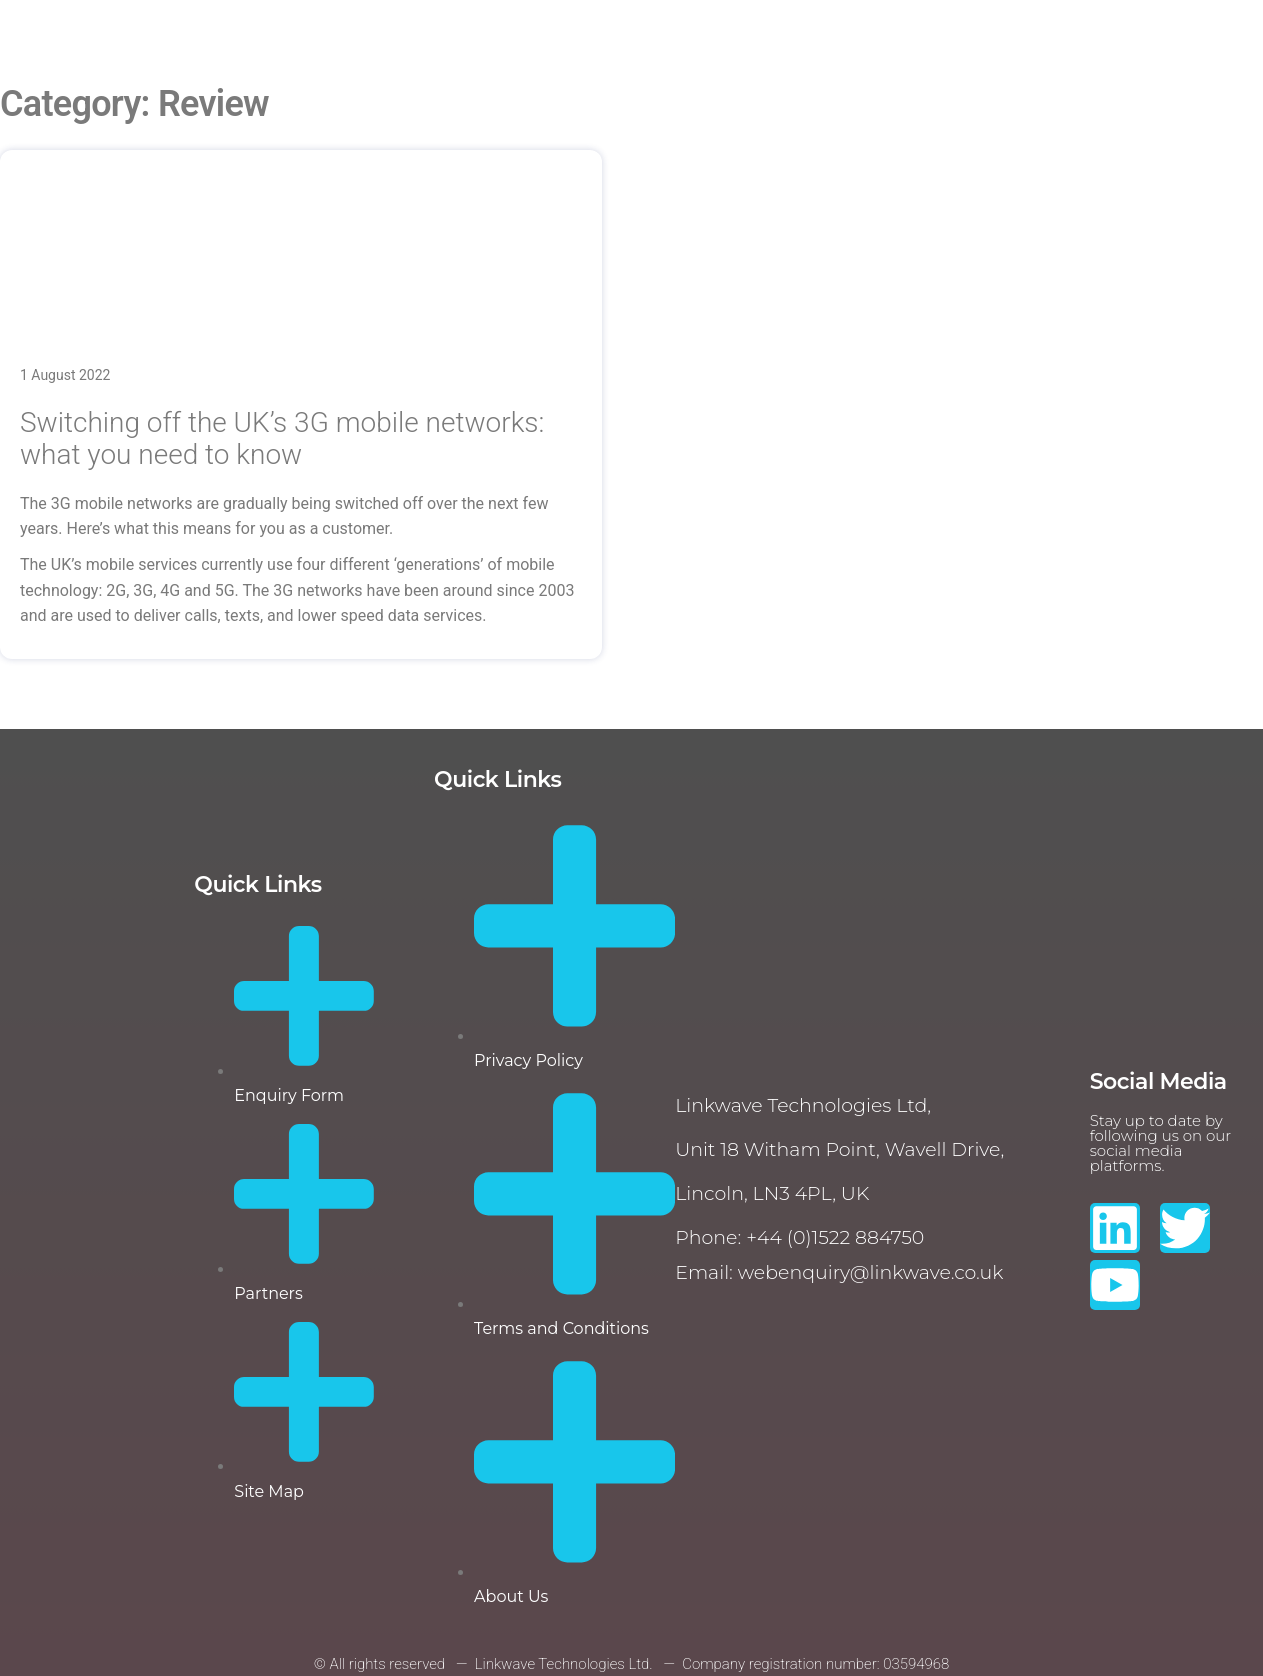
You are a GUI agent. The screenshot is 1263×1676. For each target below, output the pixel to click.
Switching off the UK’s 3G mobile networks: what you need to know (282, 438)
